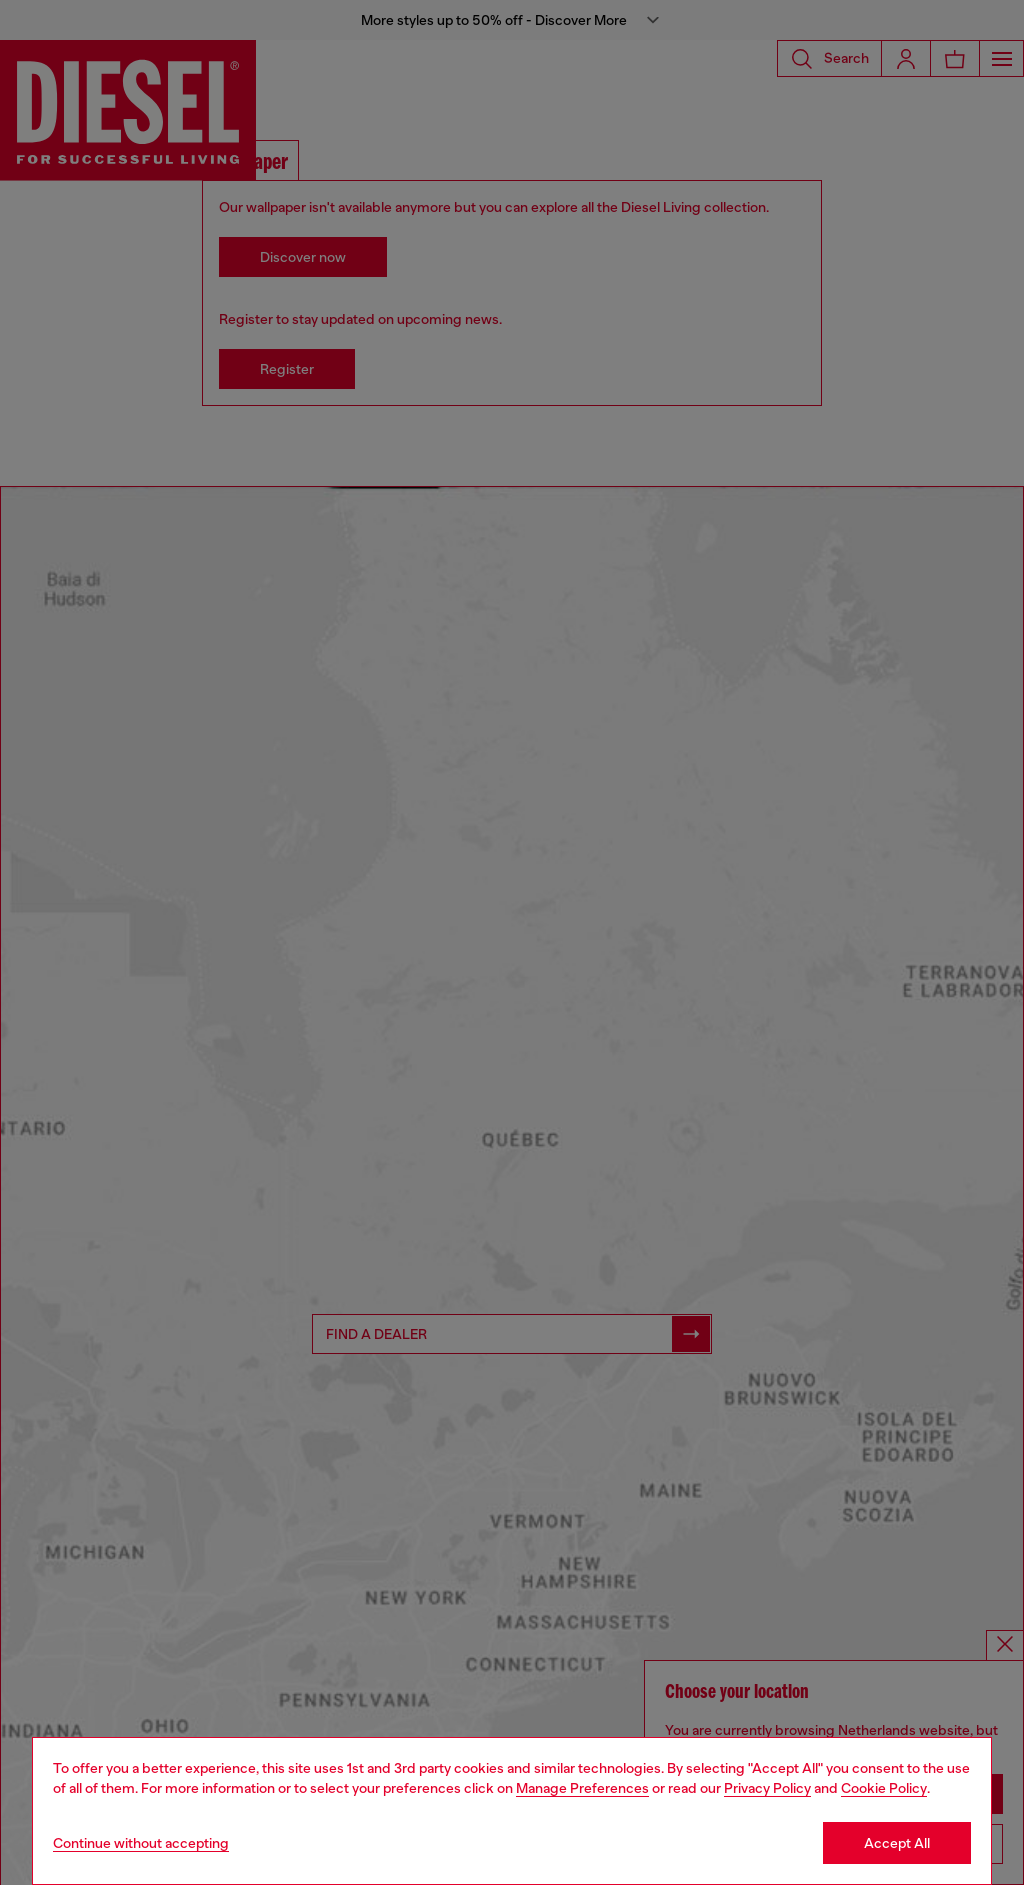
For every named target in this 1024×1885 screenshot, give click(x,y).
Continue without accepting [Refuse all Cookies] (141, 1843)
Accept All (897, 1843)
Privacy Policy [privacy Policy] (767, 1788)
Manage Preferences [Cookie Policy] (582, 1788)
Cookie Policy (884, 1788)
